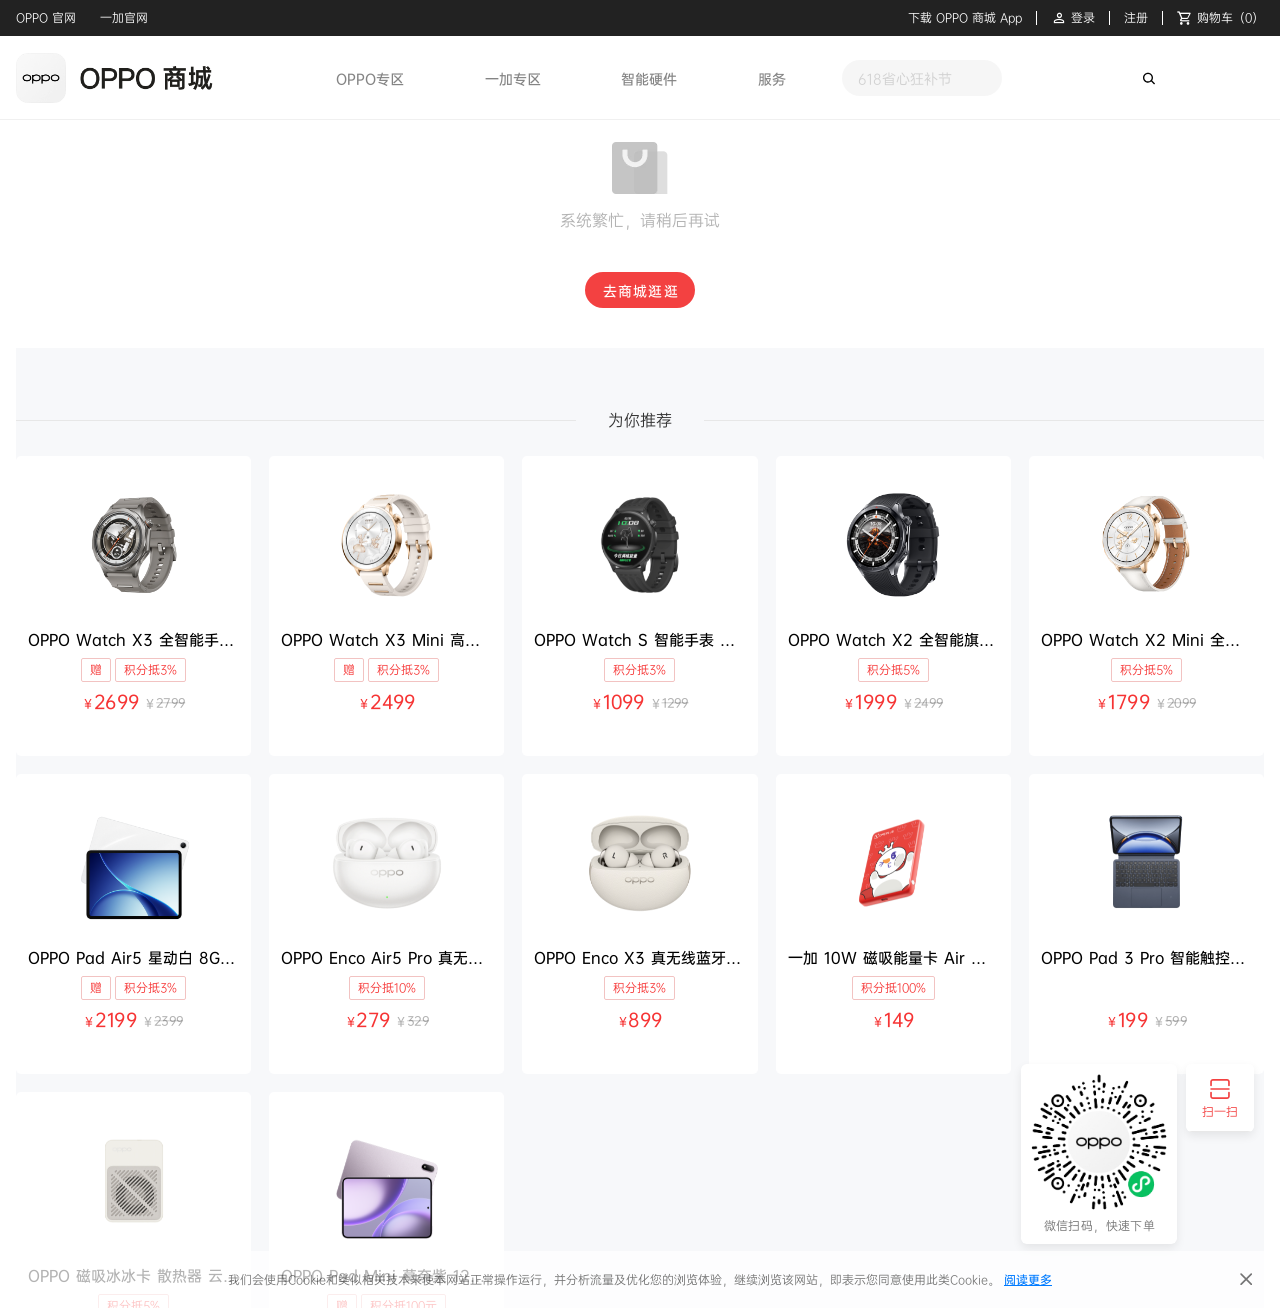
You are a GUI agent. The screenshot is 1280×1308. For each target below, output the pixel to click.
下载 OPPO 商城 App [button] (965, 18)
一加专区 (513, 78)
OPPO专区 (370, 78)
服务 (772, 78)
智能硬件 (649, 78)
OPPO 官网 (46, 17)
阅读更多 (1028, 1279)
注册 (1136, 18)
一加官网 (124, 17)
